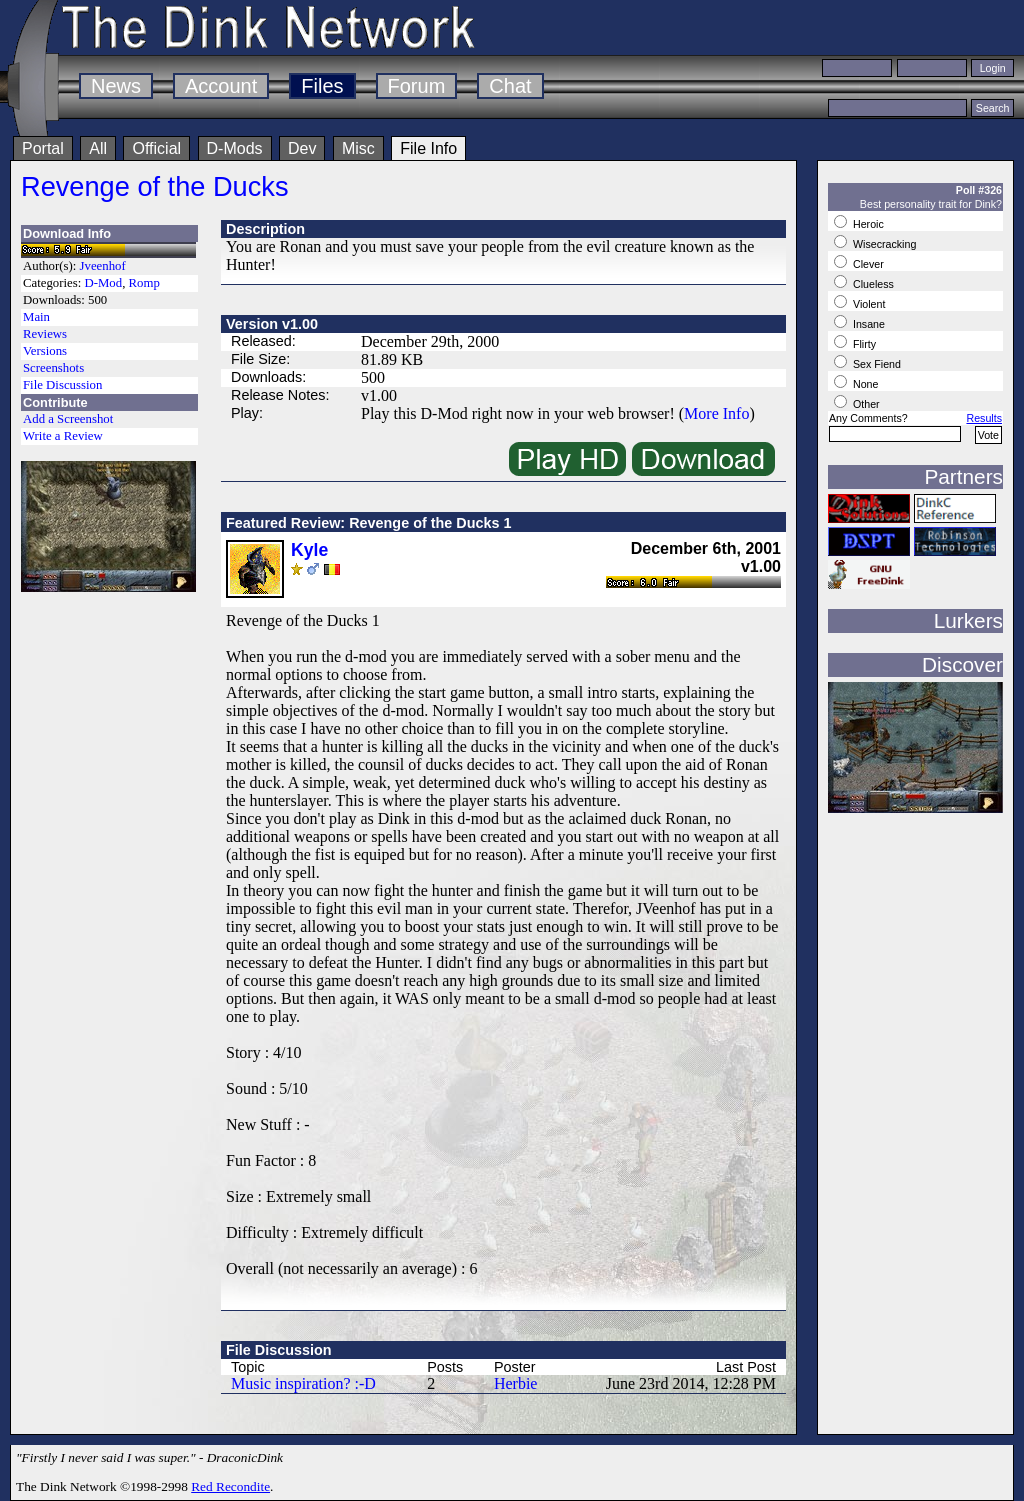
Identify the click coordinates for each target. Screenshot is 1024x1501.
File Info (428, 148)
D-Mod (103, 283)
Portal (43, 148)
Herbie (516, 1383)
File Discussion (62, 385)
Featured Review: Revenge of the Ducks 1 (369, 523)
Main (36, 317)
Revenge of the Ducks (155, 186)
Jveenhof (103, 266)
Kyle (309, 550)
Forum (417, 86)
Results (984, 418)
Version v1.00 (272, 324)
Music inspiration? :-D (303, 1383)
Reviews (45, 334)
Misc (358, 148)
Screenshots (53, 368)
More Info (716, 413)
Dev (302, 148)
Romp (144, 283)
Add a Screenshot (68, 419)
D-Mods (235, 148)
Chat (510, 86)
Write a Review (63, 436)
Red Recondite (230, 1486)
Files (322, 86)
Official (156, 148)
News (116, 86)
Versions (45, 351)
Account (221, 86)
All (98, 148)
